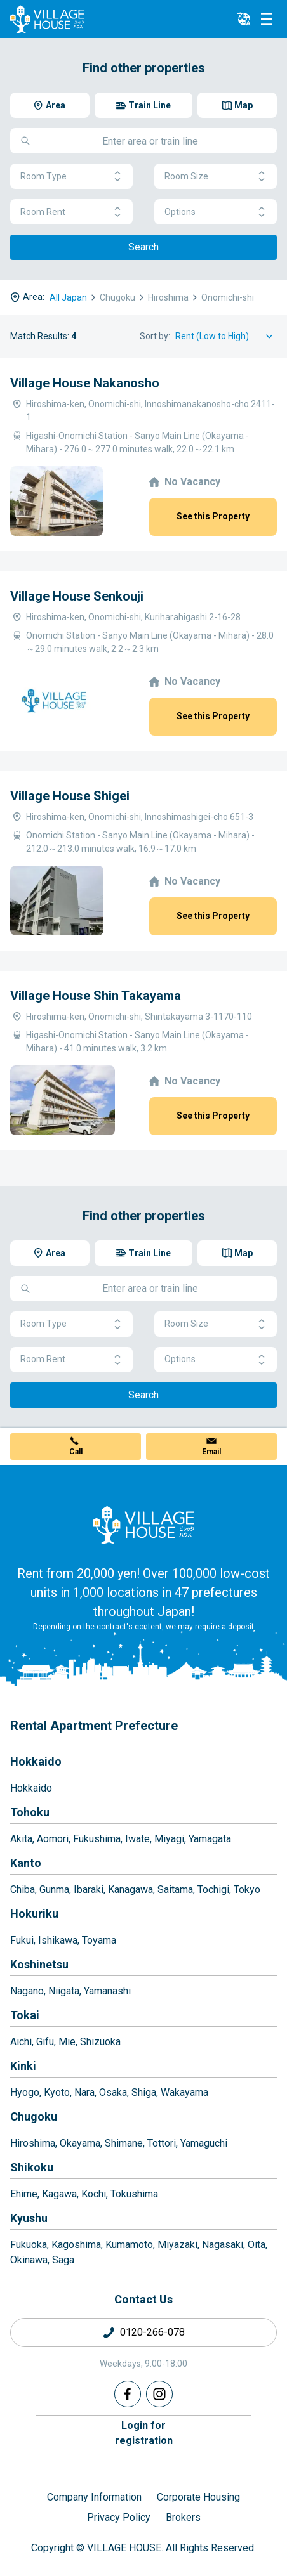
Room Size (215, 176)
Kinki (23, 2065)
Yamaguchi (203, 2143)
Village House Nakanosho (84, 383)
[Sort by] (226, 336)
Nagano (27, 1991)
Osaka (113, 2092)
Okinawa (29, 2260)
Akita (21, 1839)
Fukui (22, 1940)
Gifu (45, 2042)
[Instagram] (159, 2394)
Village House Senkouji (77, 596)
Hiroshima (32, 2143)
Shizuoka (100, 2042)
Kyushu (29, 2218)
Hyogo (24, 2092)
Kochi (93, 2194)
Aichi (21, 2042)
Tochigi (213, 1889)
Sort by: (155, 336)
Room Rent (71, 212)
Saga (63, 2260)
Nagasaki (222, 2245)
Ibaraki (88, 1889)
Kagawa (59, 2194)
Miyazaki (177, 2245)
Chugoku (33, 2116)
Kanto (25, 1863)
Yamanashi (107, 1991)
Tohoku (30, 1812)
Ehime (23, 2194)
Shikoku (31, 2167)
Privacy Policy (118, 2517)
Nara (84, 2092)
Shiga (143, 2092)
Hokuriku (34, 1913)
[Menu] (267, 19)
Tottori (161, 2143)
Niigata (63, 1991)
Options (215, 212)
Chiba (22, 1889)
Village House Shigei (70, 795)
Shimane (124, 2143)
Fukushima (97, 1839)
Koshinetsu (39, 1964)
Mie (67, 2042)
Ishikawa (57, 1940)
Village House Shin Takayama (95, 995)
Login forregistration (144, 2433)
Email (211, 1451)
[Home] (143, 1525)
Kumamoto (129, 2245)
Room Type (71, 176)
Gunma (54, 1889)
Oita (256, 2245)
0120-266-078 (152, 2332)
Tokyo (247, 1889)
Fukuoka (28, 2245)
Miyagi (169, 1839)
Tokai (24, 2015)
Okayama (80, 2143)
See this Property (213, 516)
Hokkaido (36, 1761)
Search (143, 247)
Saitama (175, 1889)
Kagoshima (76, 2245)
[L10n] (244, 19)
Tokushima (134, 2194)
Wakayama (184, 2092)
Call (76, 1451)
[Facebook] (127, 2394)
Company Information (94, 2497)
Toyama (99, 1940)
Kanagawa (130, 1889)
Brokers (183, 2517)
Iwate (137, 1839)
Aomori (53, 1839)
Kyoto (57, 2092)
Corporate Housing (198, 2497)
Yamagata (210, 1839)
